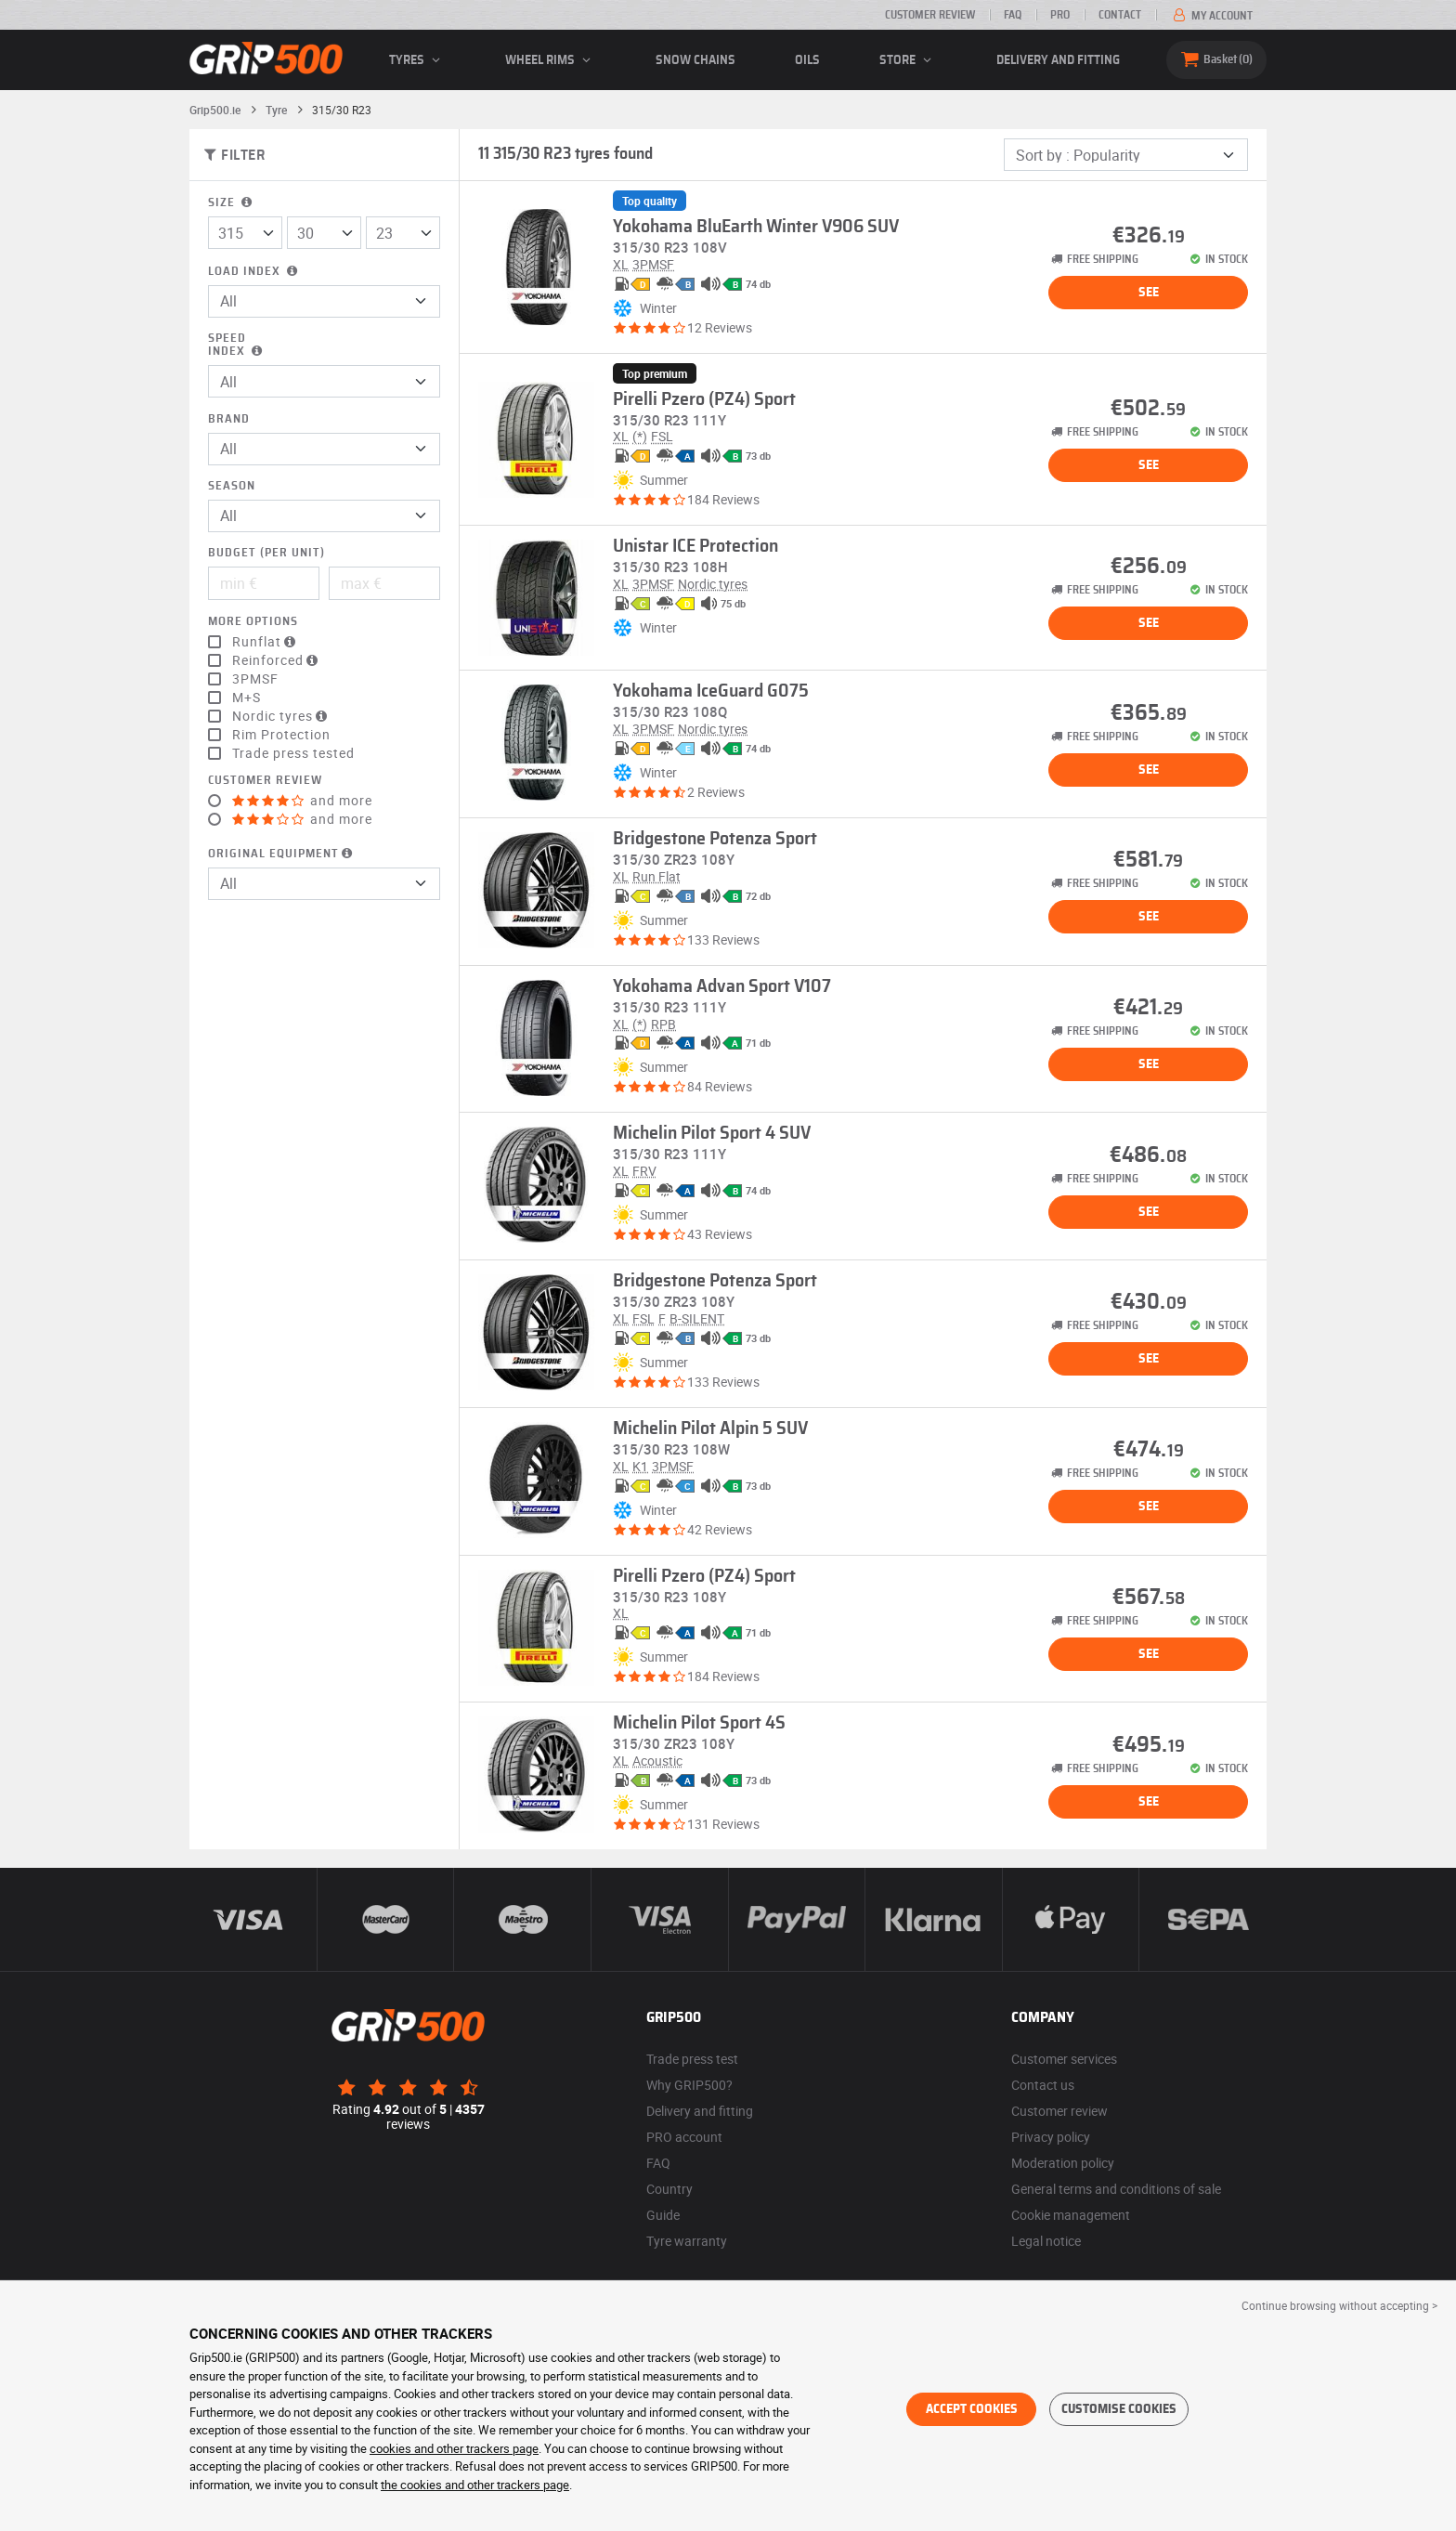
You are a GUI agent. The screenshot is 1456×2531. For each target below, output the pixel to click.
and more (302, 800)
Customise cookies (1118, 2409)
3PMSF (255, 678)
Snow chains (695, 60)
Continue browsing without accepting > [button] (1339, 2305)
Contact (1119, 14)
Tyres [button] (417, 60)
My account (1211, 15)
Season (231, 486)
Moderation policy (1062, 2163)
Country (669, 2189)
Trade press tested (293, 753)
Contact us (1042, 2085)
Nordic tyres (282, 716)
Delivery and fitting (1058, 60)
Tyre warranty (686, 2241)
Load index (254, 272)
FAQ (1012, 14)
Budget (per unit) (266, 553)
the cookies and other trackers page (475, 2484)
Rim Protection (281, 734)
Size (231, 203)
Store (908, 60)
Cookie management (1070, 2215)
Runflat (266, 641)
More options (253, 622)
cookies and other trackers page (454, 2448)
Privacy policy (1050, 2137)
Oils (807, 60)
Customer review (930, 14)
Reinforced (277, 660)
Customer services (1064, 2059)
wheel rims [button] (550, 60)
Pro (1060, 14)
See (1148, 292)
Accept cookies (972, 2409)
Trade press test (692, 2059)
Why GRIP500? (689, 2085)
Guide (663, 2215)
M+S (246, 697)
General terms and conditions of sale (1116, 2189)
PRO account (684, 2137)
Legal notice (1046, 2241)
